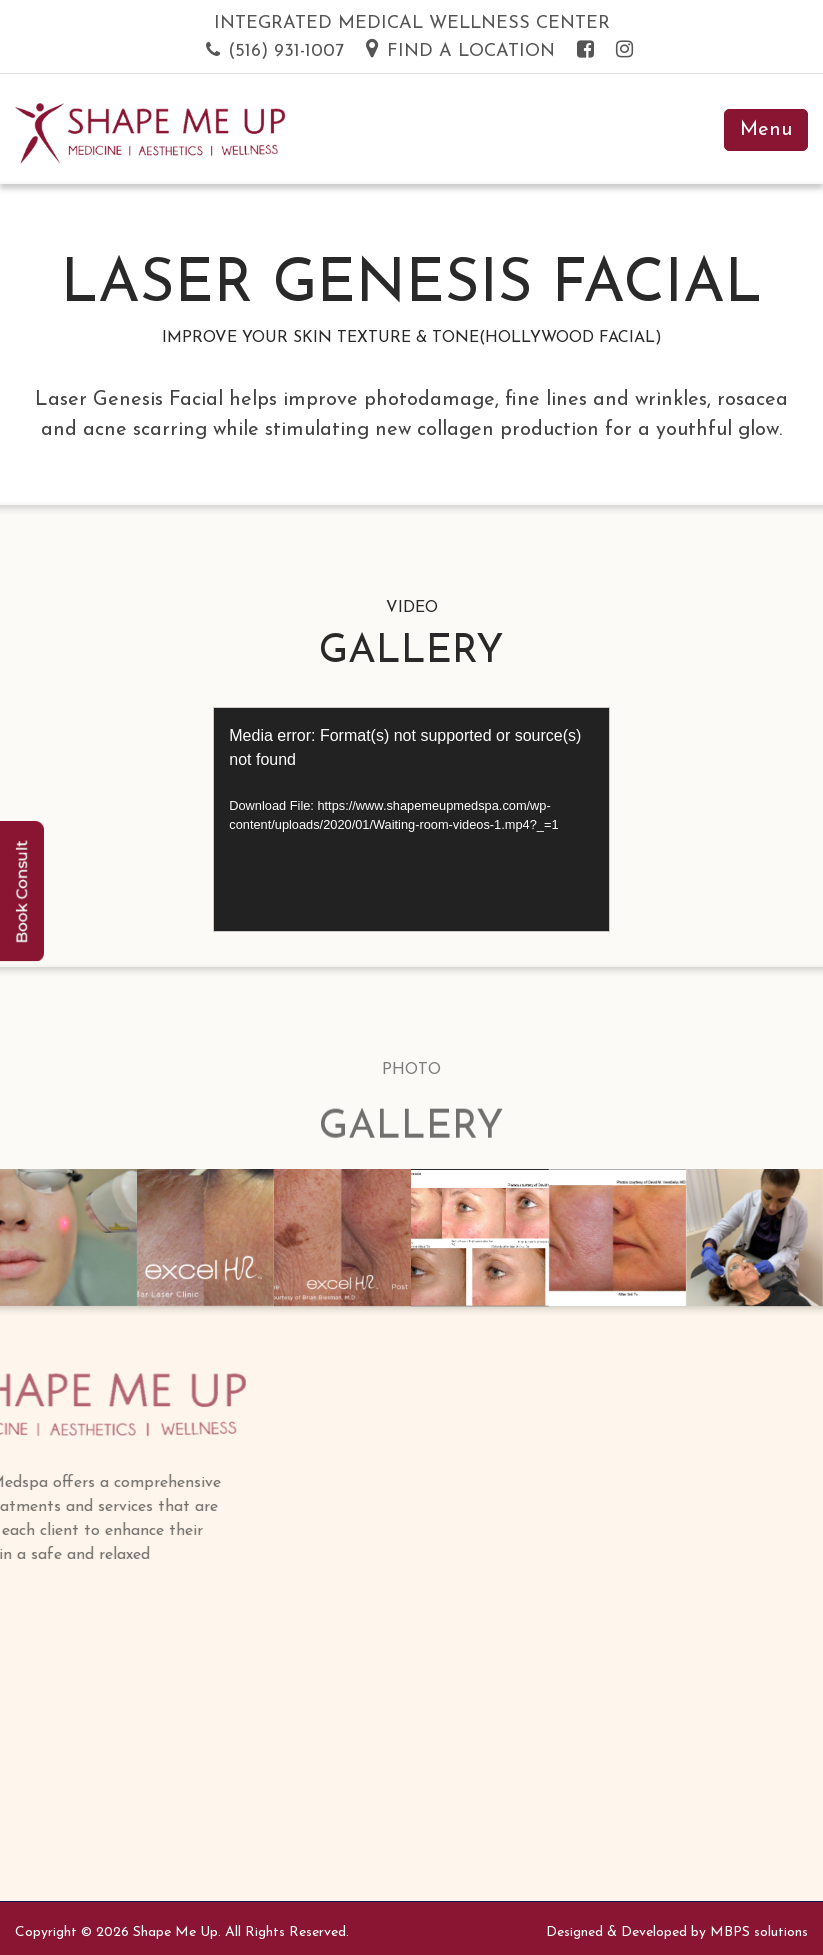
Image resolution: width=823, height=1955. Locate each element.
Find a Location (460, 51)
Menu (766, 130)
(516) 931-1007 (275, 51)
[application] (411, 819)
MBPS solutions (759, 1932)
